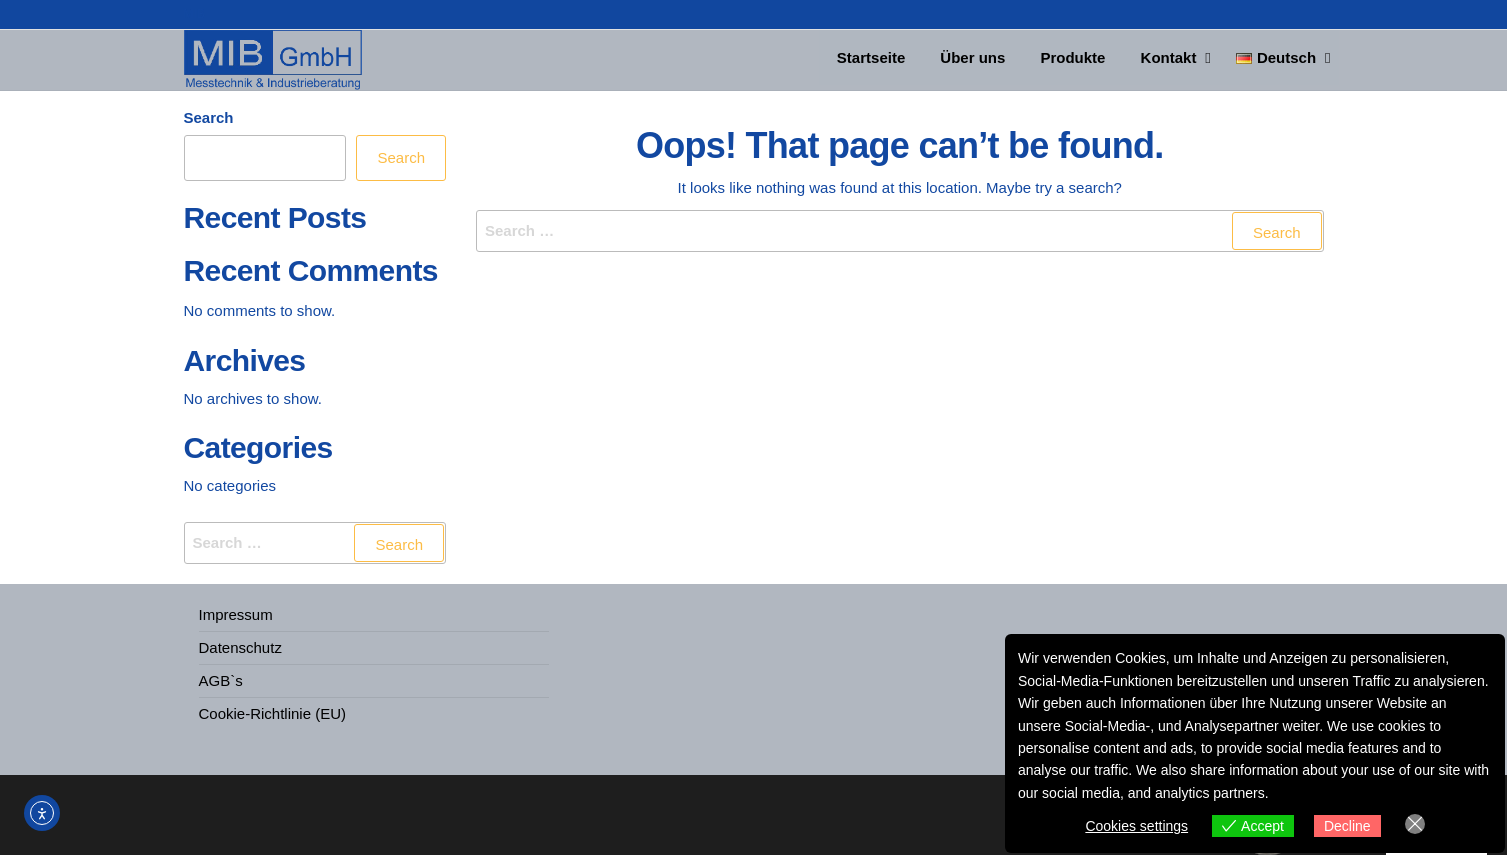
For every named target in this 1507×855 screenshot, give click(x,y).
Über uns (980, 59)
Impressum (236, 614)
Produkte (1075, 59)
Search (209, 117)
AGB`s (221, 680)
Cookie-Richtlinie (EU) (273, 713)
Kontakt (1166, 59)
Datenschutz (240, 647)
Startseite (884, 59)
